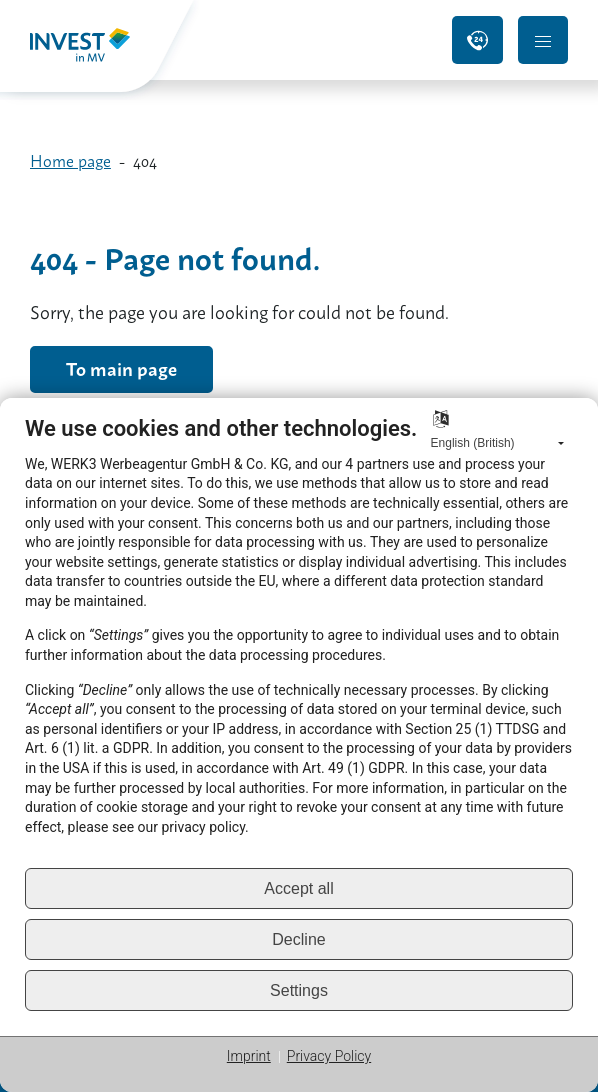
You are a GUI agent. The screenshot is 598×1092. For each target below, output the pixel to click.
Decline (298, 939)
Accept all (298, 888)
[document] (299, 641)
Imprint (249, 1056)
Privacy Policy (329, 1056)
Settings (299, 990)
